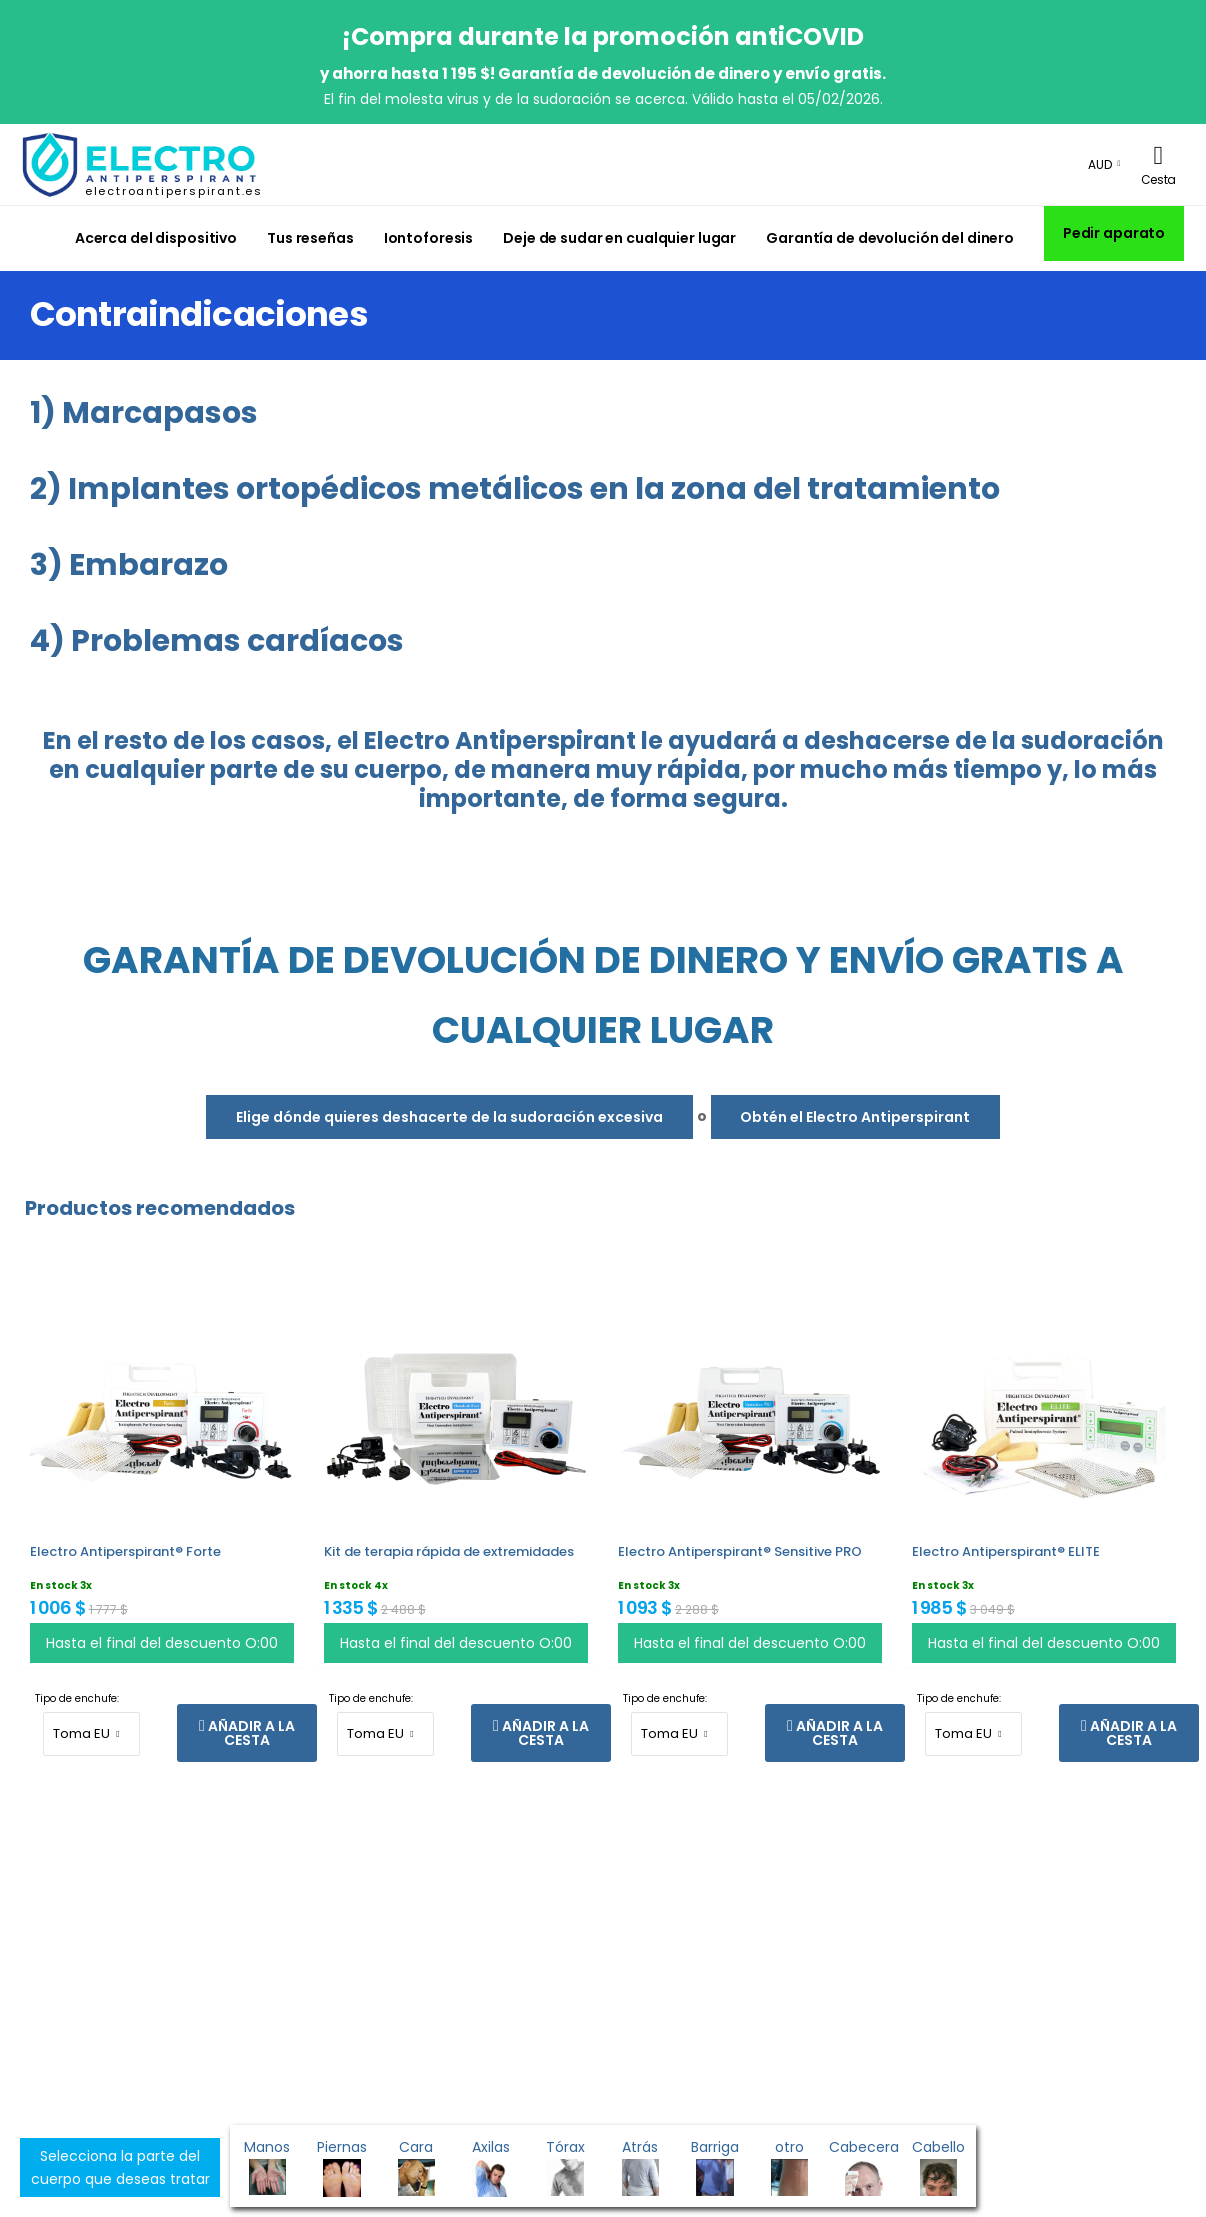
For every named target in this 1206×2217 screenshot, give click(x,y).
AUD (1100, 164)
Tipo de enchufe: (77, 1698)
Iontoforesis (429, 238)
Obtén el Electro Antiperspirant (855, 1117)
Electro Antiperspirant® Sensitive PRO (740, 1551)
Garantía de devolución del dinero (890, 238)
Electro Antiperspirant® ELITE (1006, 1551)
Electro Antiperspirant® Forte (125, 1551)
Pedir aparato (1114, 233)
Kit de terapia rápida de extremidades (449, 1551)
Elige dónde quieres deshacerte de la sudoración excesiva (449, 1117)
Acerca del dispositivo (156, 238)
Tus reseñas (310, 238)
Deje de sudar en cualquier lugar (619, 238)
